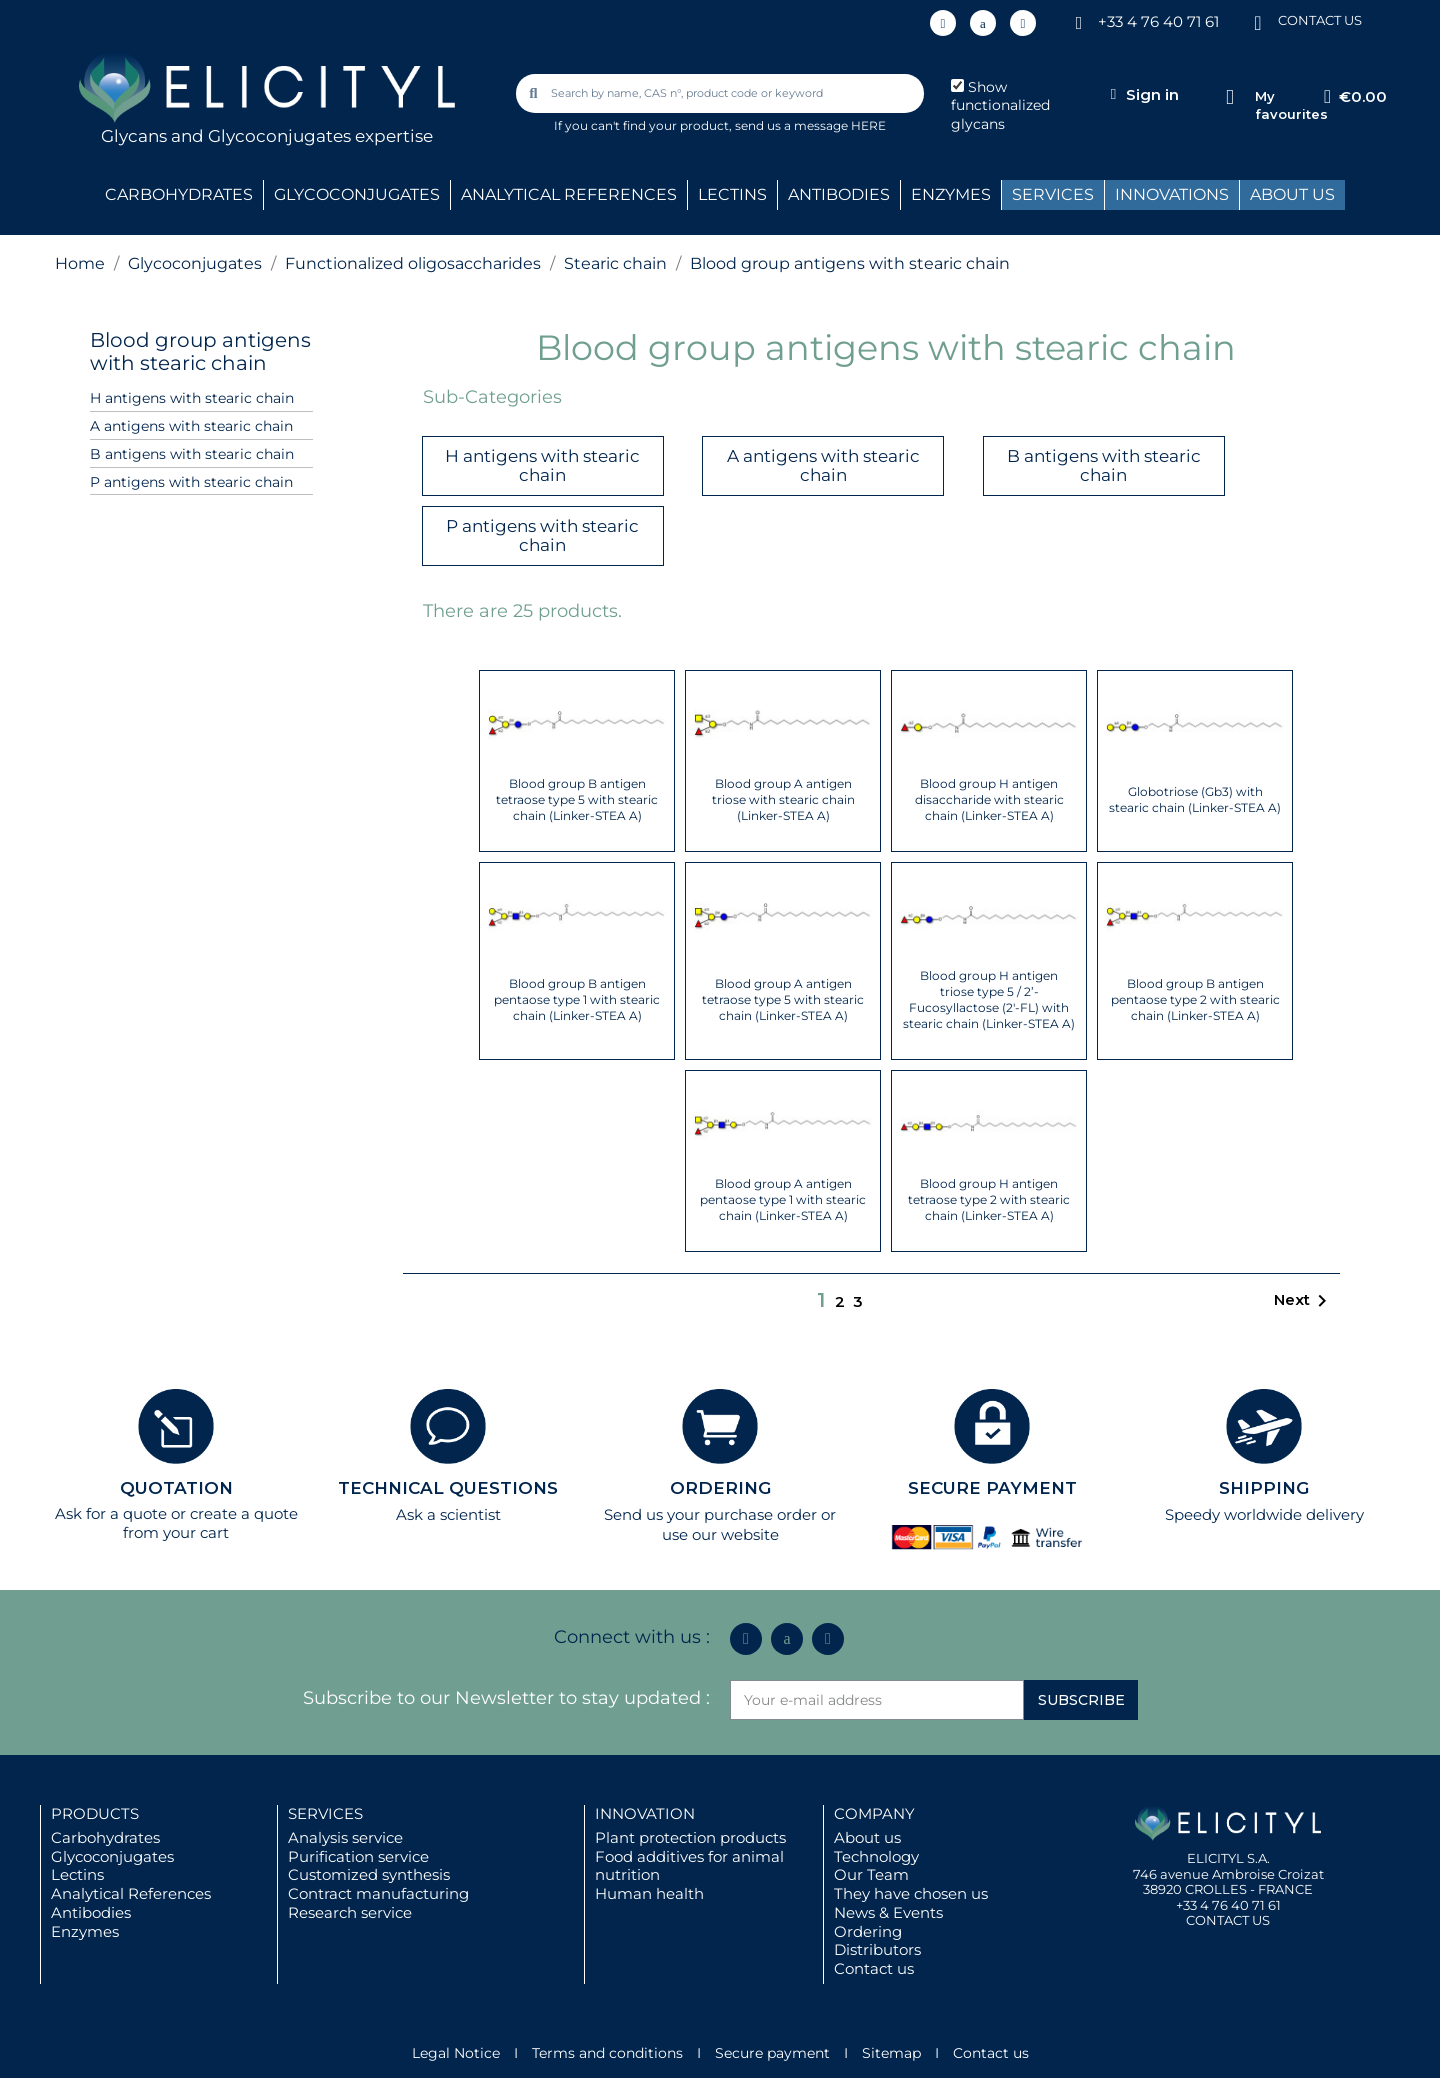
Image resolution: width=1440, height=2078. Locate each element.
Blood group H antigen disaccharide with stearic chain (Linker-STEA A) (989, 799)
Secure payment (772, 2053)
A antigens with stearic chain (191, 426)
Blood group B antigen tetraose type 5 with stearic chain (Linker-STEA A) (577, 799)
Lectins (77, 1874)
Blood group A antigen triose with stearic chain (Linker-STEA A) (783, 799)
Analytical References (131, 1893)
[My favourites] (1229, 97)
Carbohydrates (105, 1837)
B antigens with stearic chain (192, 454)
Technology (876, 1856)
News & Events (888, 1912)
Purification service (358, 1856)
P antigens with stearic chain (191, 482)
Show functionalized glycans (1000, 106)
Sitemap (891, 2053)
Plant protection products (690, 1837)
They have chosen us (911, 1893)
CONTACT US (1320, 20)
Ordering (868, 1931)
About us (867, 1837)
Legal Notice (456, 2053)
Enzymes (85, 1931)
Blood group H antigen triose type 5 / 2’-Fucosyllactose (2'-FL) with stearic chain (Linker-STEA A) (989, 999)
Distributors (877, 1949)
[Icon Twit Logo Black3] (983, 23)
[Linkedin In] (943, 23)
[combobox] (722, 93)
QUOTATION (176, 1488)
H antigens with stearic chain (192, 398)
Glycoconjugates (112, 1856)
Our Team (871, 1874)
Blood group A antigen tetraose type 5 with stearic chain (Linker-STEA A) (783, 999)
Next (1304, 1301)
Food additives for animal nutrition (689, 1866)
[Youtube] (1023, 23)
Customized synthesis (369, 1874)
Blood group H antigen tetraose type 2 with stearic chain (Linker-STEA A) (989, 1199)
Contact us (874, 1968)
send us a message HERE (810, 125)
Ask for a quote (111, 1513)
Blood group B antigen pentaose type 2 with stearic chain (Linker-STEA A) (1195, 999)
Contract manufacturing (378, 1893)
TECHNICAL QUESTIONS (448, 1488)
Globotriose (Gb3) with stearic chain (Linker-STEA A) (1195, 799)
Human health (649, 1893)
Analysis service (345, 1837)
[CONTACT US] (1258, 21)
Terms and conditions (607, 2053)
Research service (350, 1912)
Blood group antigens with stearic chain (200, 351)
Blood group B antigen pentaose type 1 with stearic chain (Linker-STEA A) (577, 999)
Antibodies (91, 1912)
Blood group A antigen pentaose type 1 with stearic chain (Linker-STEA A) (783, 1199)
